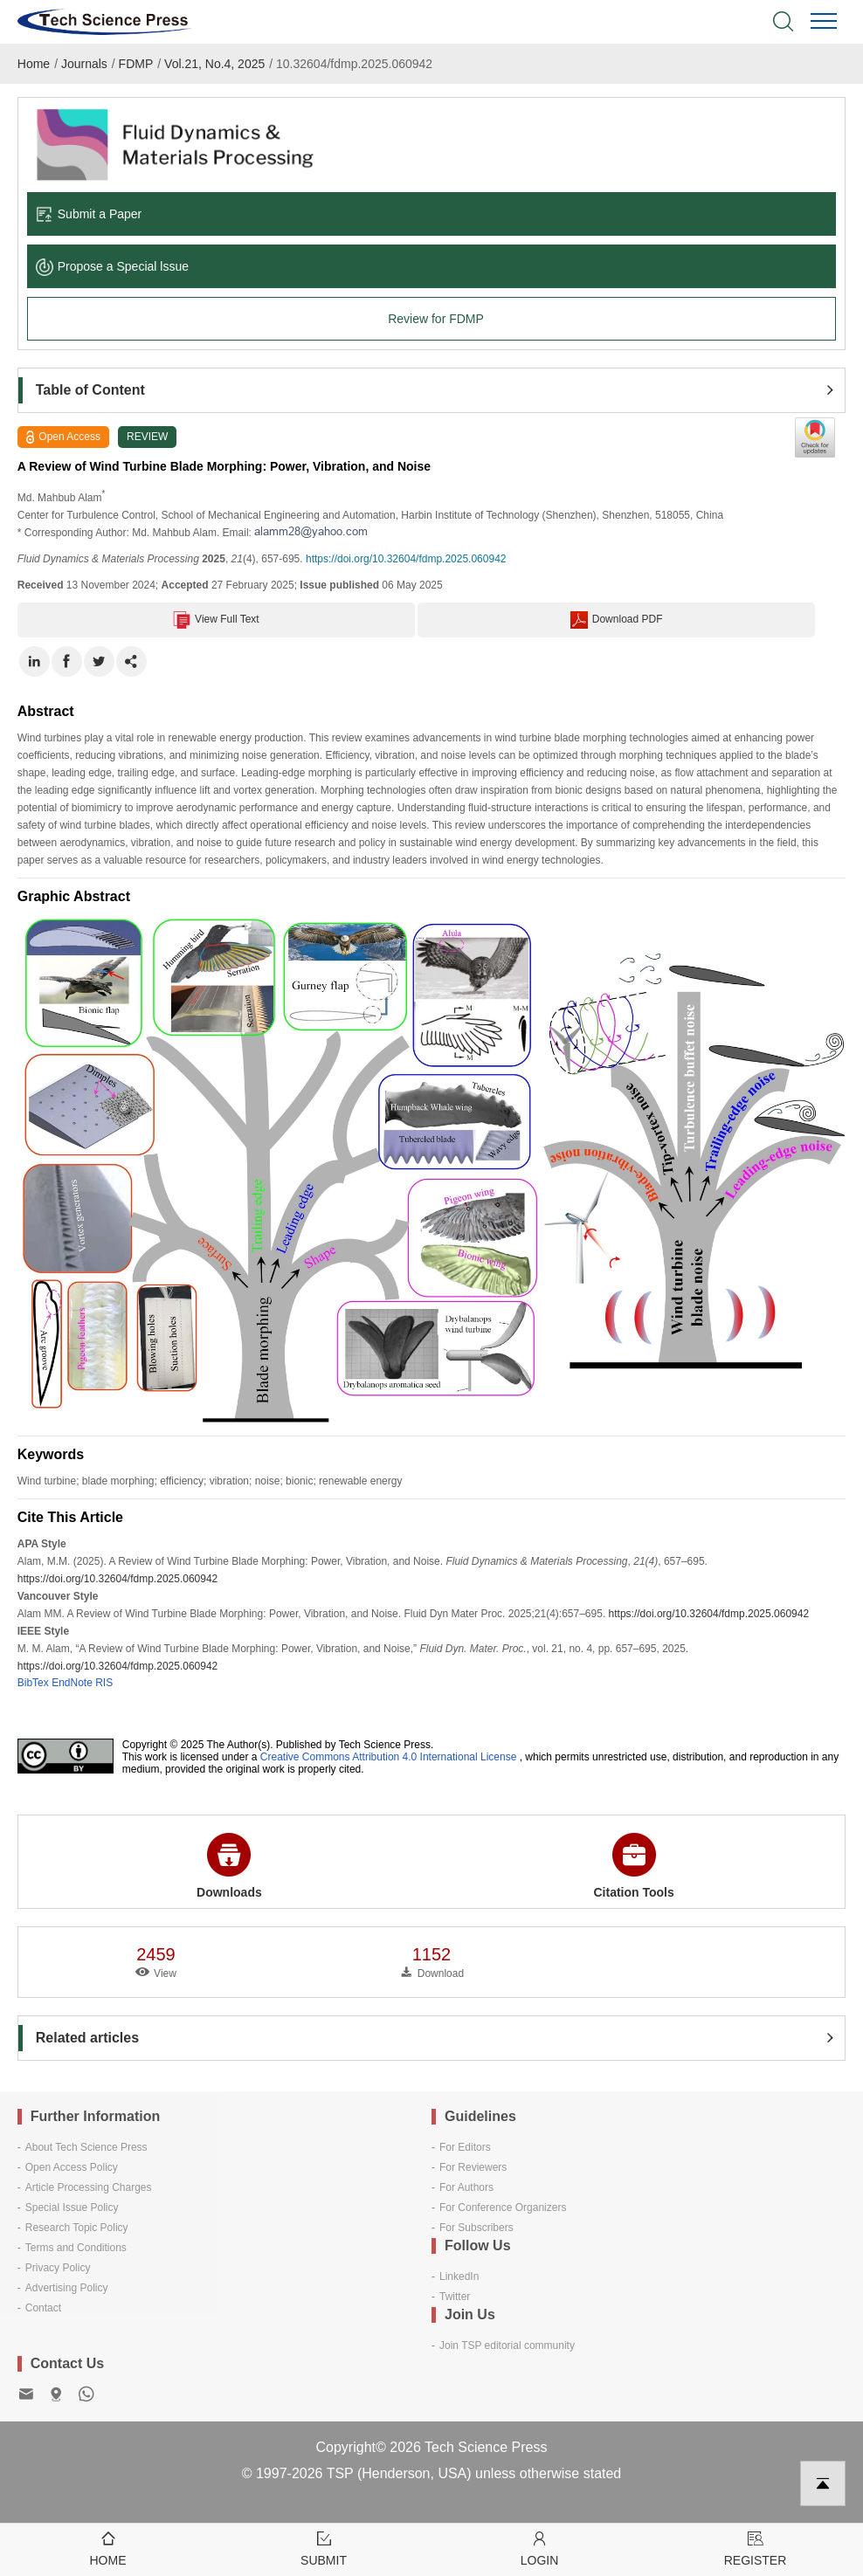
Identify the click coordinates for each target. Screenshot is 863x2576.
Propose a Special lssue (112, 266)
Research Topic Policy (76, 2227)
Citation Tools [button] (633, 1866)
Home (33, 64)
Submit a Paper (89, 214)
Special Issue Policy (72, 2207)
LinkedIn (459, 2276)
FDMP (136, 64)
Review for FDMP (436, 319)
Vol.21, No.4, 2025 (214, 64)
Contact (43, 2308)
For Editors (465, 2147)
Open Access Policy (71, 2167)
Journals (84, 64)
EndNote (72, 1683)
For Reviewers (473, 2167)
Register (755, 2547)
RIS (104, 1683)
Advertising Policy (66, 2288)
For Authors (466, 2187)
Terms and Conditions (76, 2248)
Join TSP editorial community (507, 2345)
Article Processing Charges (88, 2187)
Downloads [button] (229, 1866)
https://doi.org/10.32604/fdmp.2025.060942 (406, 559)
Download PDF (616, 620)
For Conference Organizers (502, 2207)
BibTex (33, 1683)
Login (539, 2547)
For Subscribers (476, 2227)
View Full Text (216, 620)
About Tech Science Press (86, 2147)
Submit (324, 2547)
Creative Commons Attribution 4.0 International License (388, 1757)
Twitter (454, 2296)
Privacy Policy (58, 2268)
